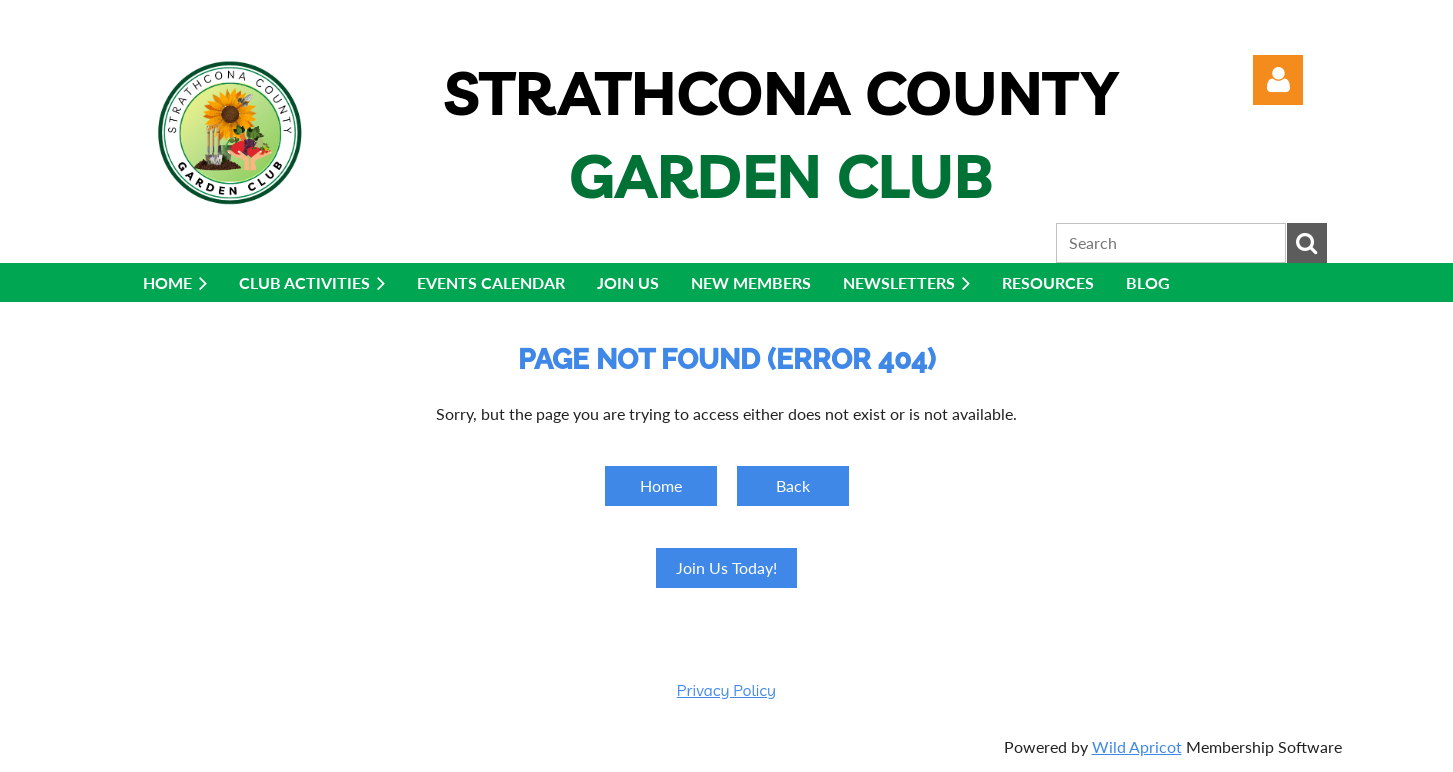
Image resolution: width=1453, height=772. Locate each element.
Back (793, 485)
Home (661, 485)
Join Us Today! (726, 567)
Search (1307, 243)
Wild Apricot (1137, 746)
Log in (1278, 80)
